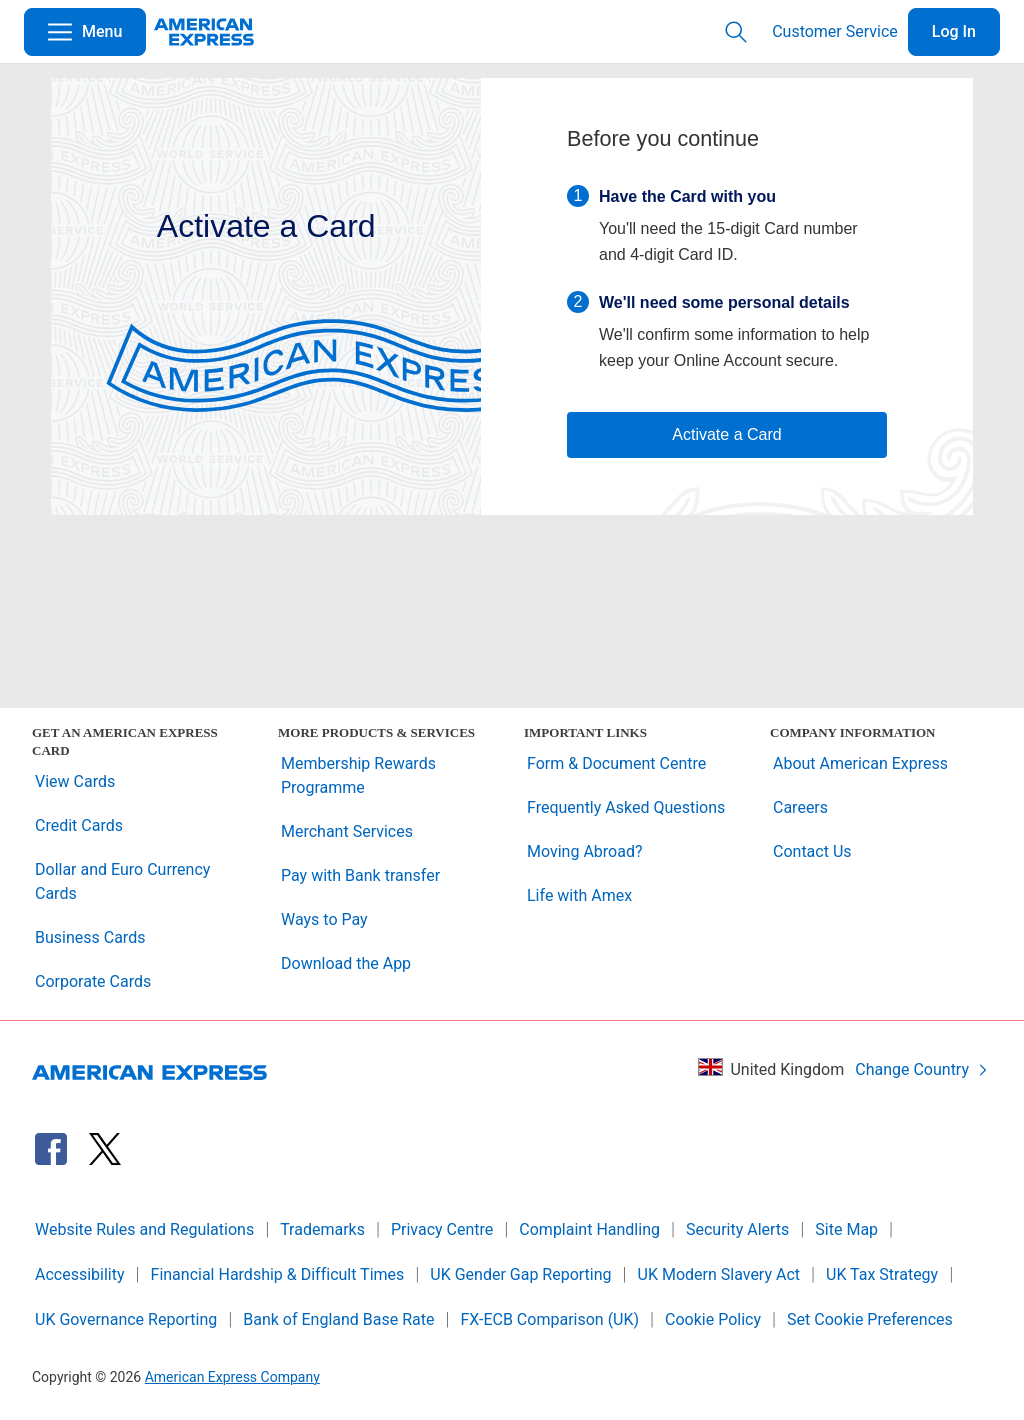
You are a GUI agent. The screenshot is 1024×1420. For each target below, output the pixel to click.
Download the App (346, 963)
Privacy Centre (442, 1229)
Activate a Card (726, 434)
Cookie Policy (713, 1319)
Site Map (846, 1229)
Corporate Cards (93, 981)
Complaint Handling (589, 1229)
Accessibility (80, 1274)
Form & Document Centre (616, 763)
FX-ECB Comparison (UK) (549, 1319)
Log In (954, 31)
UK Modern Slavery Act (719, 1274)
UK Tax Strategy (882, 1274)
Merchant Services (347, 831)
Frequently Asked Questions (626, 807)
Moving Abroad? (585, 851)
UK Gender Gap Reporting (520, 1274)
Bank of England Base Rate (338, 1319)
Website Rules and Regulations (144, 1229)
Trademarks (322, 1229)
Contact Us (812, 851)
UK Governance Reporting (126, 1319)
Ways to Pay (324, 919)
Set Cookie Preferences (870, 1319)
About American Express (860, 763)
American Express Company (232, 1377)
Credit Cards (79, 825)
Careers (800, 807)
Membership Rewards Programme (358, 775)
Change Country (922, 1069)
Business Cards (90, 937)
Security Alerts (737, 1229)
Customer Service (835, 31)
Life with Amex (579, 895)
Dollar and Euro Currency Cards (122, 881)
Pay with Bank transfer (360, 875)
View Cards (75, 781)
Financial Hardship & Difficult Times (278, 1274)
